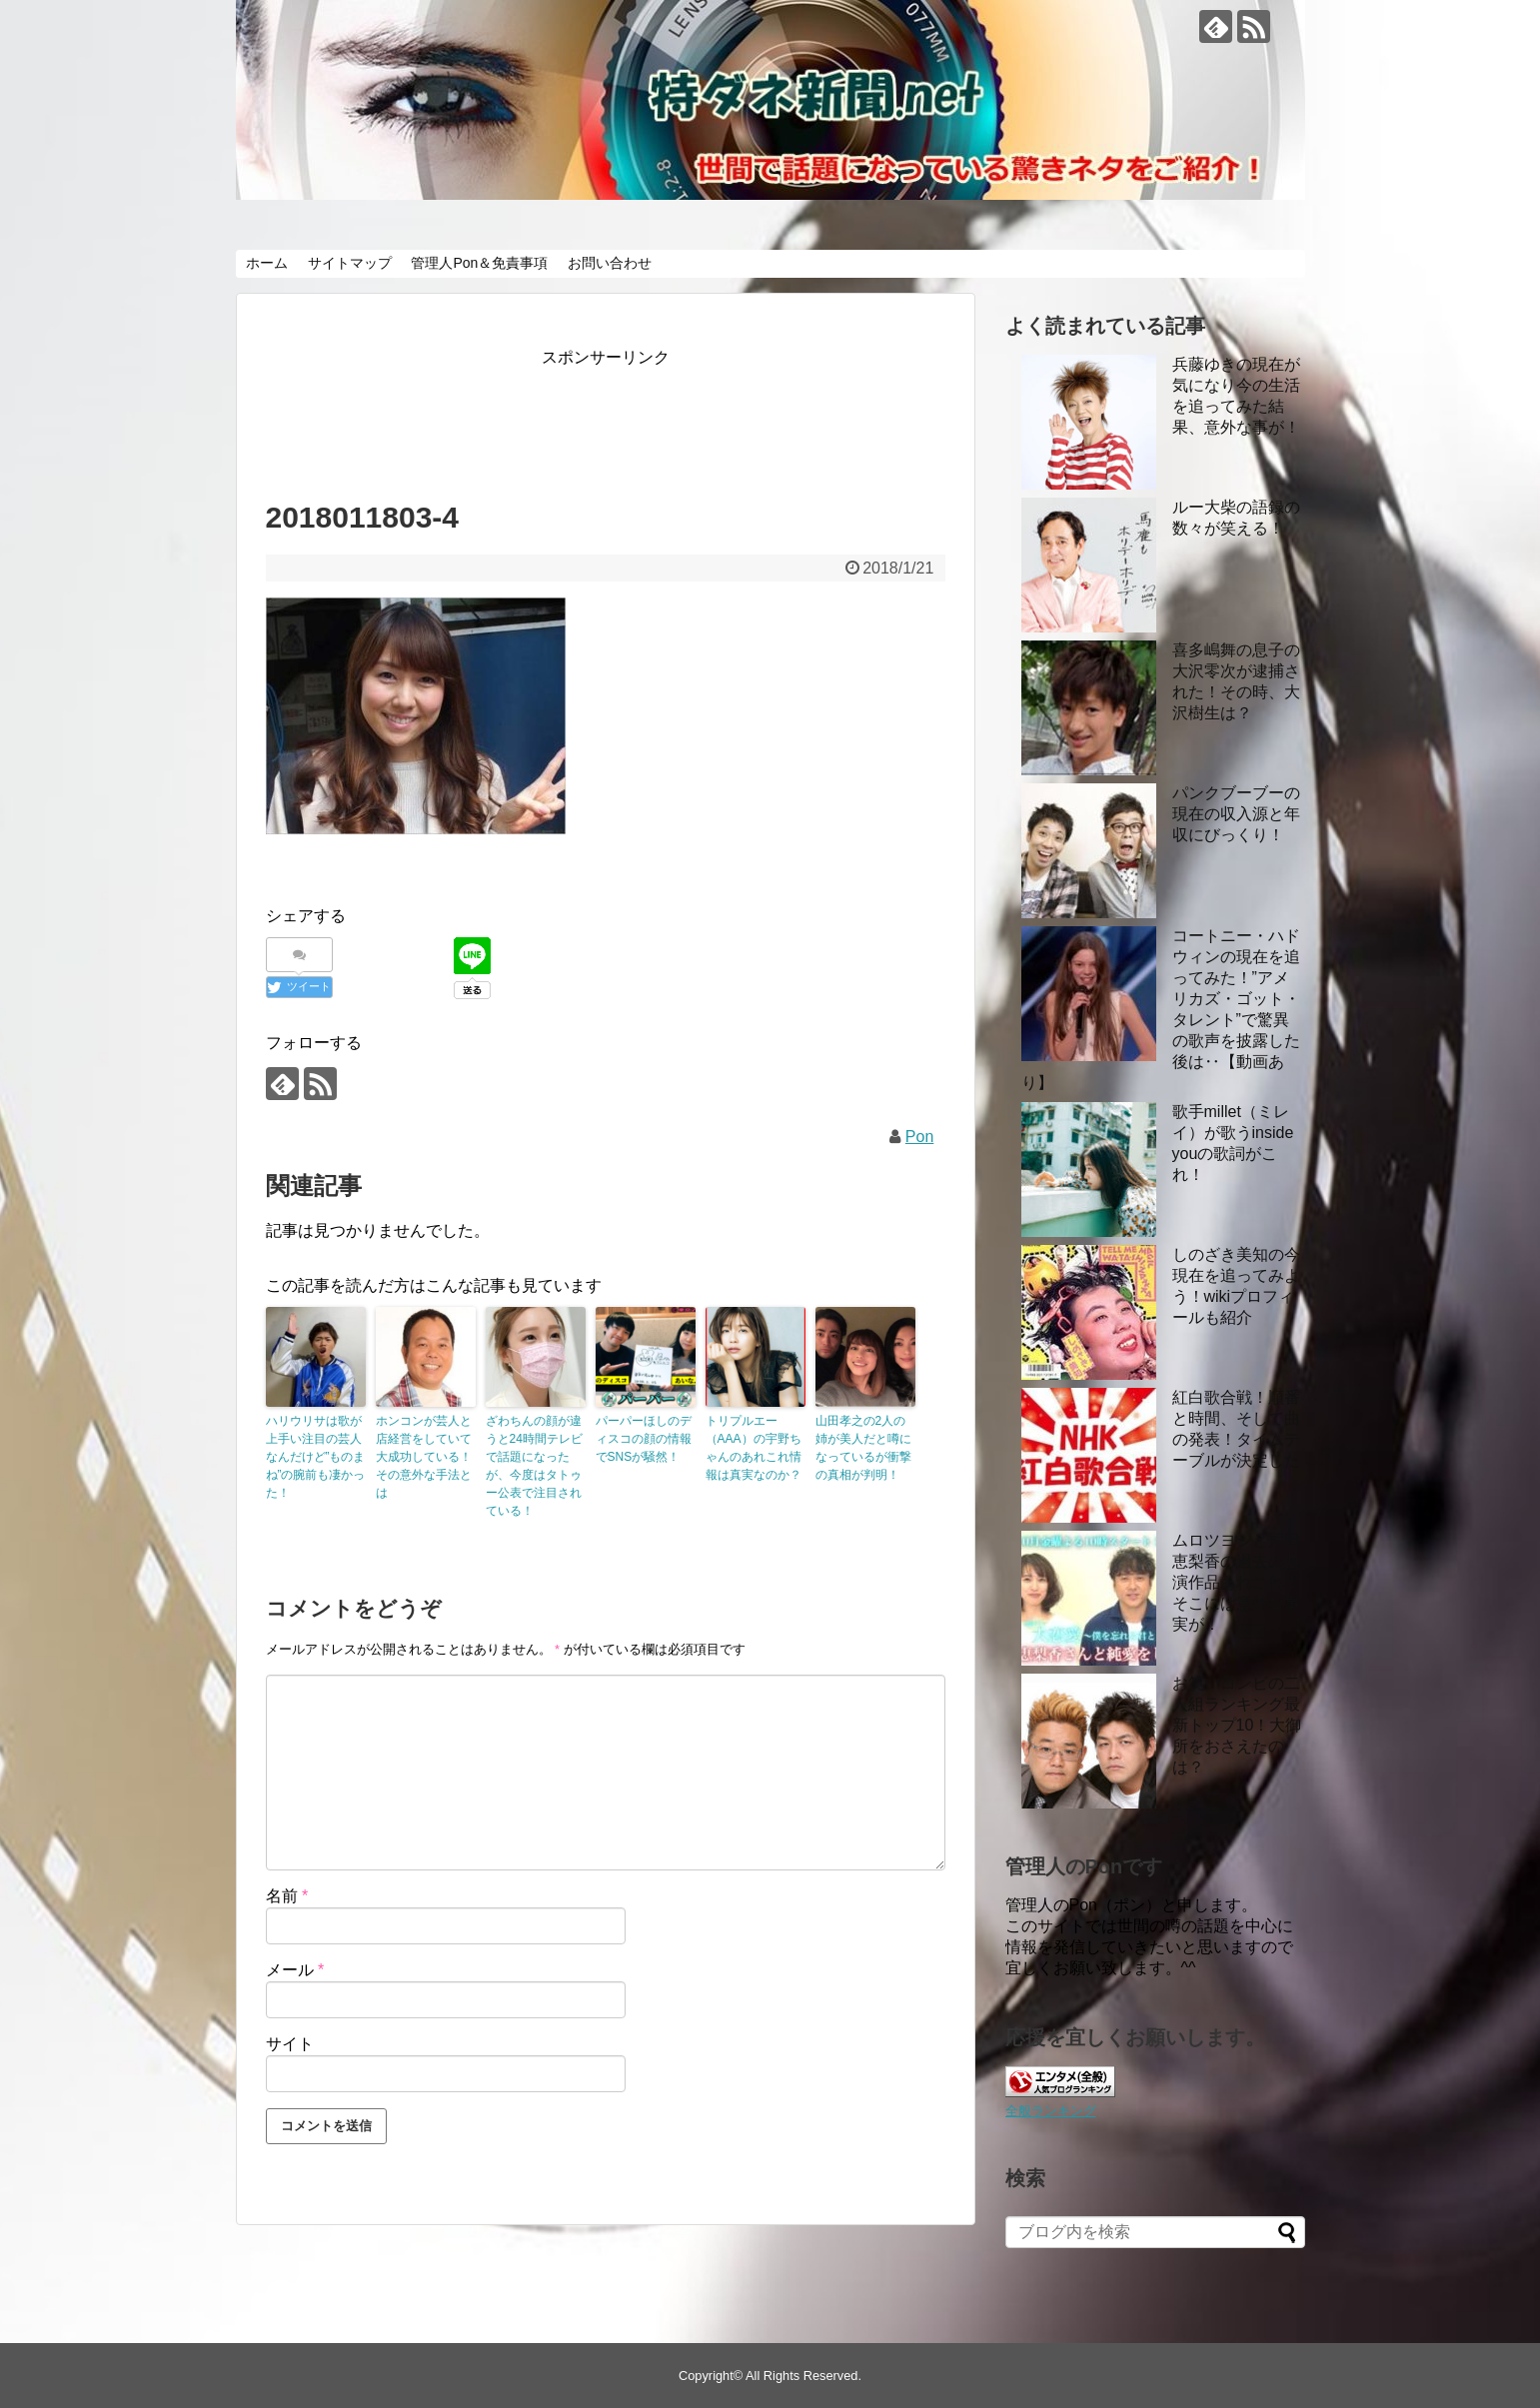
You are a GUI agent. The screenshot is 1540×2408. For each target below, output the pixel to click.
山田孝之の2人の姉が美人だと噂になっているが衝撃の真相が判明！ (863, 1448)
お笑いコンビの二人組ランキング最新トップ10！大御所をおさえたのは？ (1237, 1725)
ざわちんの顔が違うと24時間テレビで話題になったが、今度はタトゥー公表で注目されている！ (534, 1466)
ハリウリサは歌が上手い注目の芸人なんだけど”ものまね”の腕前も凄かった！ (316, 1457)
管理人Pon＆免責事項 (479, 263)
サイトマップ (350, 263)
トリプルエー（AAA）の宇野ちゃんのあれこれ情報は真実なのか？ (753, 1448)
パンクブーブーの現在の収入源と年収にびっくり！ (1236, 813)
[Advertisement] (629, 417)
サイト (290, 2043)
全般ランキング (1050, 2110)
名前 (287, 1895)
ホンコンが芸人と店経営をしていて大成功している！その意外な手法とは (424, 1457)
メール (295, 1969)
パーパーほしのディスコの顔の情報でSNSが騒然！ (644, 1439)
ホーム (267, 263)
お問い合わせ (610, 263)
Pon (919, 1136)
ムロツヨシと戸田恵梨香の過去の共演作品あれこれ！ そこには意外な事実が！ (1236, 1582)
